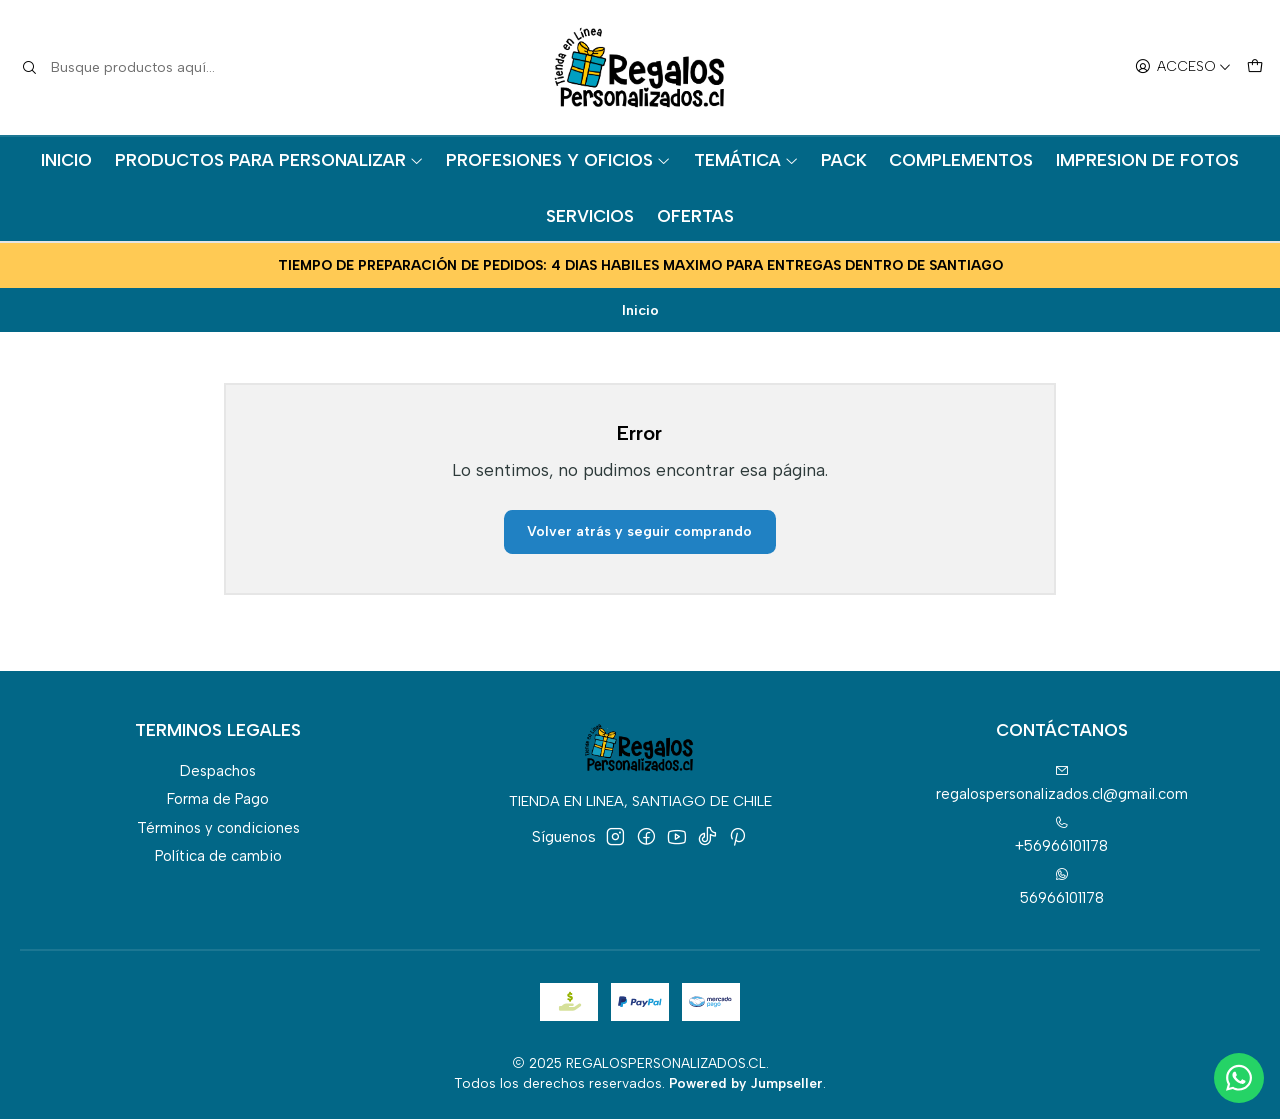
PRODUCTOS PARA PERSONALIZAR (269, 160)
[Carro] (1254, 68)
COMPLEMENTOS (961, 160)
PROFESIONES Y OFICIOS (558, 160)
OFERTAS (695, 216)
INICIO (66, 160)
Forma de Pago (218, 799)
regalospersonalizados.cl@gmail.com (1062, 783)
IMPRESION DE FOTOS (1147, 160)
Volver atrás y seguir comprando (639, 531)
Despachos (218, 771)
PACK (844, 160)
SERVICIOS (590, 216)
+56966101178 (1061, 835)
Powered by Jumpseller (746, 1083)
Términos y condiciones (218, 828)
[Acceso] (1183, 68)
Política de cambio (218, 856)
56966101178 (1062, 886)
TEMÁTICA (746, 160)
